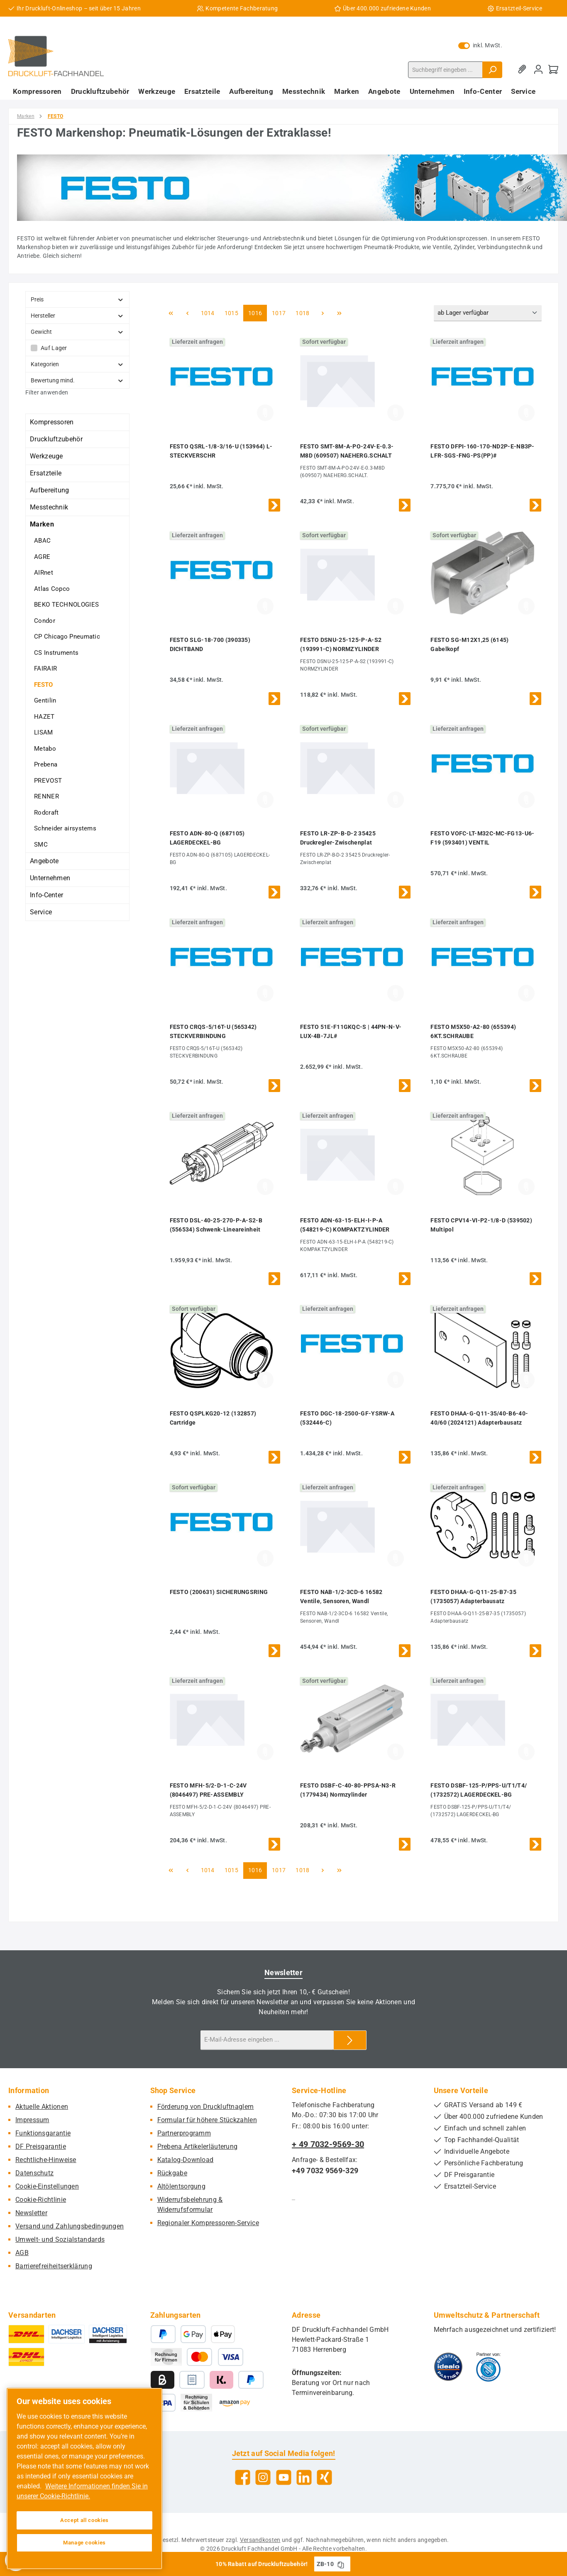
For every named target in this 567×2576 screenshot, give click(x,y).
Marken (42, 524)
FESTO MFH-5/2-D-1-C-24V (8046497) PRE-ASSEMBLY (208, 1790)
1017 (278, 312)
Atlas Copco (52, 589)
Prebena (45, 764)
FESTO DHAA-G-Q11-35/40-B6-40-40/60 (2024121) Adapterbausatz (479, 1418)
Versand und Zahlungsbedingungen (69, 2226)
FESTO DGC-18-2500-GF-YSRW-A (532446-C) (347, 1418)
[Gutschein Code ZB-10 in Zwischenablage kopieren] (341, 2564)
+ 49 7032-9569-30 (328, 2144)
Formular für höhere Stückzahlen (207, 2120)
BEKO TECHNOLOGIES (66, 604)
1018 (302, 312)
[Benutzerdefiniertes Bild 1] (448, 2366)
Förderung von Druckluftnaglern (205, 2107)
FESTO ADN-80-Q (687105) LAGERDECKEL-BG (207, 838)
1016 (255, 312)
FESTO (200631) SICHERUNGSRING (219, 1592)
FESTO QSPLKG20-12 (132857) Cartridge (213, 1418)
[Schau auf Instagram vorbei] (263, 2477)
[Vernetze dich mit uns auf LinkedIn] (304, 2477)
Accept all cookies (84, 2520)
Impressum (32, 2120)
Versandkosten (260, 2540)
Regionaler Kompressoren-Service (208, 2223)
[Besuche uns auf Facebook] (242, 2477)
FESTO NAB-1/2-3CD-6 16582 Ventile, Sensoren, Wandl (341, 1596)
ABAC (42, 540)
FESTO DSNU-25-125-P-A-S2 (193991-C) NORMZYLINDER (340, 644)
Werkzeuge (46, 456)
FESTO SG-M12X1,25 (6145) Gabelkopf (469, 644)
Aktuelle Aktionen (41, 2107)
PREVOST (48, 780)
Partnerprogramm (184, 2133)
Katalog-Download (185, 2160)
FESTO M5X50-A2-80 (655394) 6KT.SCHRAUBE (473, 1031)
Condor (44, 620)
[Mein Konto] (538, 69)
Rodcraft (46, 812)
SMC (41, 844)
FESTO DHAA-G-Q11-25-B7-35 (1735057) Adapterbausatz (473, 1596)
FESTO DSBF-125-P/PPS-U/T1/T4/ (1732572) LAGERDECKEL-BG (478, 1790)
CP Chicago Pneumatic (67, 636)
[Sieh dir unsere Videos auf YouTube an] (283, 2477)
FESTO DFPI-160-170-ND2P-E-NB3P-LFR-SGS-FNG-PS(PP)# (482, 451)
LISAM (43, 732)
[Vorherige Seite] (187, 313)
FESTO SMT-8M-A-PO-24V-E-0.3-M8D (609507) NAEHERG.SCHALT (346, 451)
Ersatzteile (45, 473)
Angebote (44, 861)
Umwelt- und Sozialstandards (60, 2239)
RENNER (46, 796)
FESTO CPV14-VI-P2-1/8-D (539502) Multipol (481, 1225)
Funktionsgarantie (43, 2133)
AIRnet (43, 572)
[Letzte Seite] (339, 313)
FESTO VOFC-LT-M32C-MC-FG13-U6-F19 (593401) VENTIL (482, 838)
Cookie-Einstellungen (47, 2186)
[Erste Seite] (171, 313)
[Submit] (350, 2040)
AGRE (42, 557)
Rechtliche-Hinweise (45, 2160)
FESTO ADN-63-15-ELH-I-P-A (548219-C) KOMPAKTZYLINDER (345, 1225)
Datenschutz (34, 2173)
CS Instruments (56, 652)
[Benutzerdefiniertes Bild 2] (488, 2366)
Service (41, 912)
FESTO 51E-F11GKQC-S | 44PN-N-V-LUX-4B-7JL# (350, 1031)
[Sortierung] (488, 313)
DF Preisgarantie (40, 2146)
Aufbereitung (49, 490)
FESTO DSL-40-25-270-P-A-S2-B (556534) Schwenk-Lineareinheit (216, 1225)
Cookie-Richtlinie (40, 2200)
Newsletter (31, 2213)
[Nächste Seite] (323, 313)
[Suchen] (492, 69)
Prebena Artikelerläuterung (197, 2146)
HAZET (44, 716)
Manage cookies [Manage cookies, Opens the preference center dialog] (84, 2542)
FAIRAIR (45, 668)
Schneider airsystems (65, 828)
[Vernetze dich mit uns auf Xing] (324, 2477)
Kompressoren (52, 422)
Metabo (45, 748)
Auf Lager (54, 348)
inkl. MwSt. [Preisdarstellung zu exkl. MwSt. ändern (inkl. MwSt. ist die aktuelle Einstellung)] (480, 45)
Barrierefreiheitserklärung (53, 2266)
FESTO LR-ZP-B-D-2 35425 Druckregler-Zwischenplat (338, 838)
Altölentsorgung (181, 2186)
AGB (22, 2253)
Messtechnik (49, 507)
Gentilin (45, 700)
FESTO (43, 684)
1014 (207, 312)
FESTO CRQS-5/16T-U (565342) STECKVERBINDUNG (213, 1031)
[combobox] (445, 69)
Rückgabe (172, 2173)
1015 (231, 312)
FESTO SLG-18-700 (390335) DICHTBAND (210, 644)
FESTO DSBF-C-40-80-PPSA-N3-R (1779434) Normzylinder (348, 1790)
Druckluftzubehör (56, 439)
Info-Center (46, 895)
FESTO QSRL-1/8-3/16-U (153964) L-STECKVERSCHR (221, 451)
